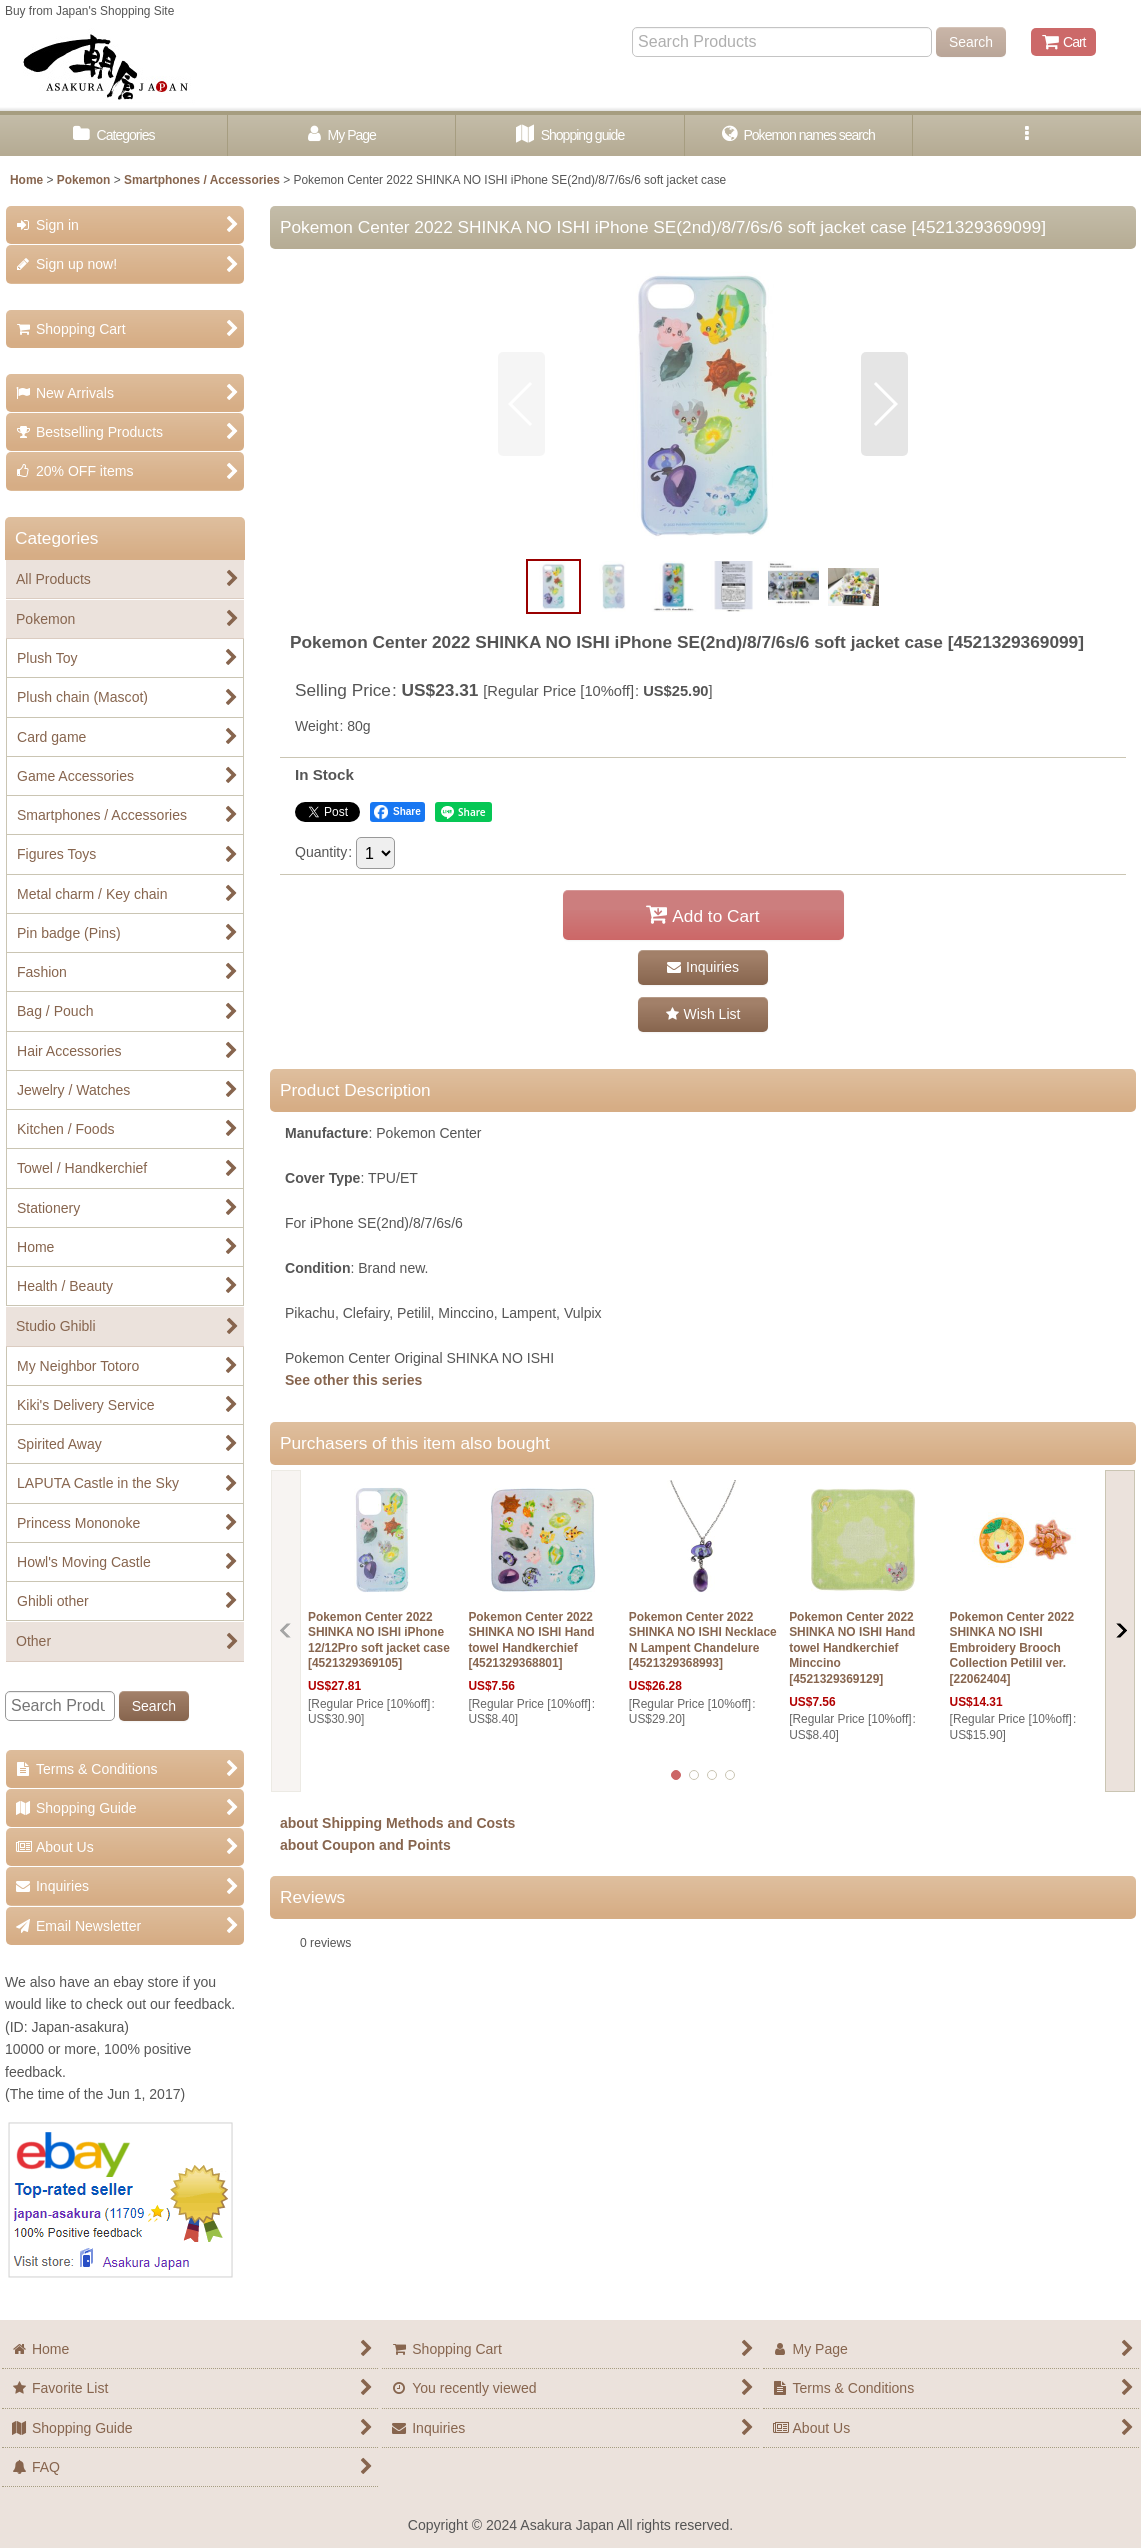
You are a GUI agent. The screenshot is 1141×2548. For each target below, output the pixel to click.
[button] (1027, 135)
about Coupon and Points (365, 1845)
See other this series (353, 1380)
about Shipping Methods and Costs (397, 1823)
